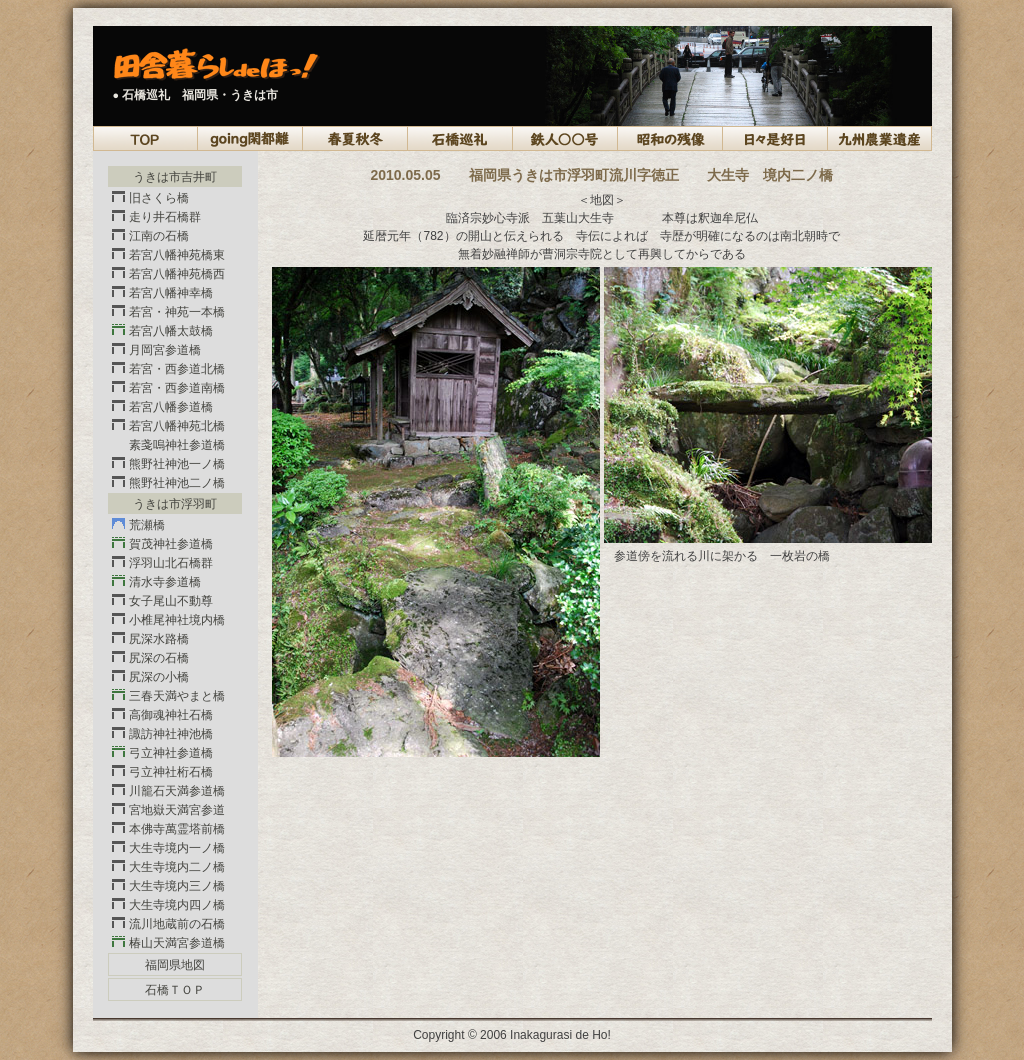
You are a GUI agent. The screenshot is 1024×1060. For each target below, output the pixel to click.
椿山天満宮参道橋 (177, 943)
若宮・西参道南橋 (177, 388)
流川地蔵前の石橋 (177, 924)
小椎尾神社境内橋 (177, 620)
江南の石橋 (159, 236)
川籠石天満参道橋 (177, 791)
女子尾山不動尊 (171, 601)
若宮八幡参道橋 (171, 407)
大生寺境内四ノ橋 (177, 905)
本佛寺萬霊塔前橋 (177, 829)
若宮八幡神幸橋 (171, 293)
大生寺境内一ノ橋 (177, 848)
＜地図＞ (602, 200)
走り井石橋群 (165, 217)
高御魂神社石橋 (171, 715)
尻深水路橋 (159, 639)
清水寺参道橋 (165, 582)
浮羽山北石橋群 (171, 563)
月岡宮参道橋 (165, 350)
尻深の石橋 (159, 658)
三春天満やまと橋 (177, 696)
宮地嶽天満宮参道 (177, 810)
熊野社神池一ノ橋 (177, 464)
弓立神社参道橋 (171, 753)
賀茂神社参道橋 (171, 544)
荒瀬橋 (147, 525)
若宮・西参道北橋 (177, 369)
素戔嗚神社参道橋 (177, 445)
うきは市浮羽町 (175, 504)
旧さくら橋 (159, 198)
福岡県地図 (175, 965)
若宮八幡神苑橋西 (177, 274)
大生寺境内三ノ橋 (177, 886)
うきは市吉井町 (175, 177)
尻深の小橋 (159, 677)
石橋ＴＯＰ (175, 990)
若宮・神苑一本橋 (177, 312)
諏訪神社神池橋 (171, 734)
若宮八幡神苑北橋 (177, 426)
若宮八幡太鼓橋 (171, 331)
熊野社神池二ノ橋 (177, 483)
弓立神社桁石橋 (171, 772)
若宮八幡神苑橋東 (177, 255)
